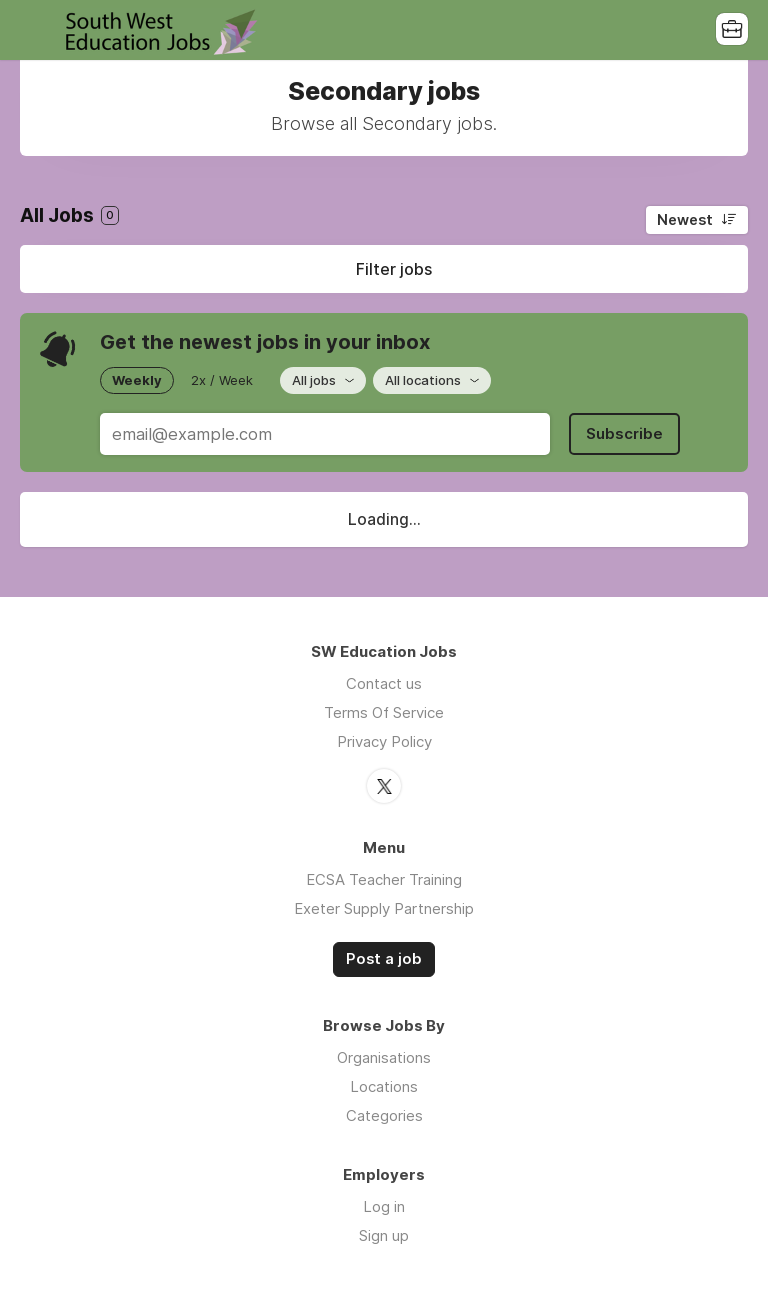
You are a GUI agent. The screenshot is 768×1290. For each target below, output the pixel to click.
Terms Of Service (384, 712)
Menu (35, 30)
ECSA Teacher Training (384, 879)
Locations (384, 1086)
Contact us (384, 683)
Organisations (384, 1057)
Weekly (137, 380)
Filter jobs (394, 269)
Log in (384, 1206)
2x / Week (222, 380)
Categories (384, 1115)
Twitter (384, 786)
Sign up (384, 1235)
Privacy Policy (384, 741)
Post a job (384, 959)
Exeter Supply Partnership (384, 908)
